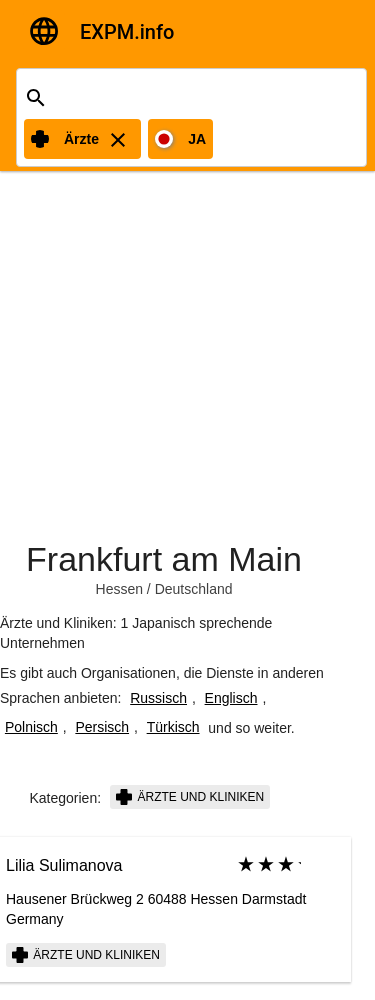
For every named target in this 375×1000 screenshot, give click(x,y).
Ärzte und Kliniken (190, 797)
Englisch (231, 698)
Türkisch (173, 727)
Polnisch (31, 727)
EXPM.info (127, 32)
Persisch (102, 727)
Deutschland (194, 589)
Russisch (158, 698)
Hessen (119, 589)
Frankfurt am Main (164, 559)
